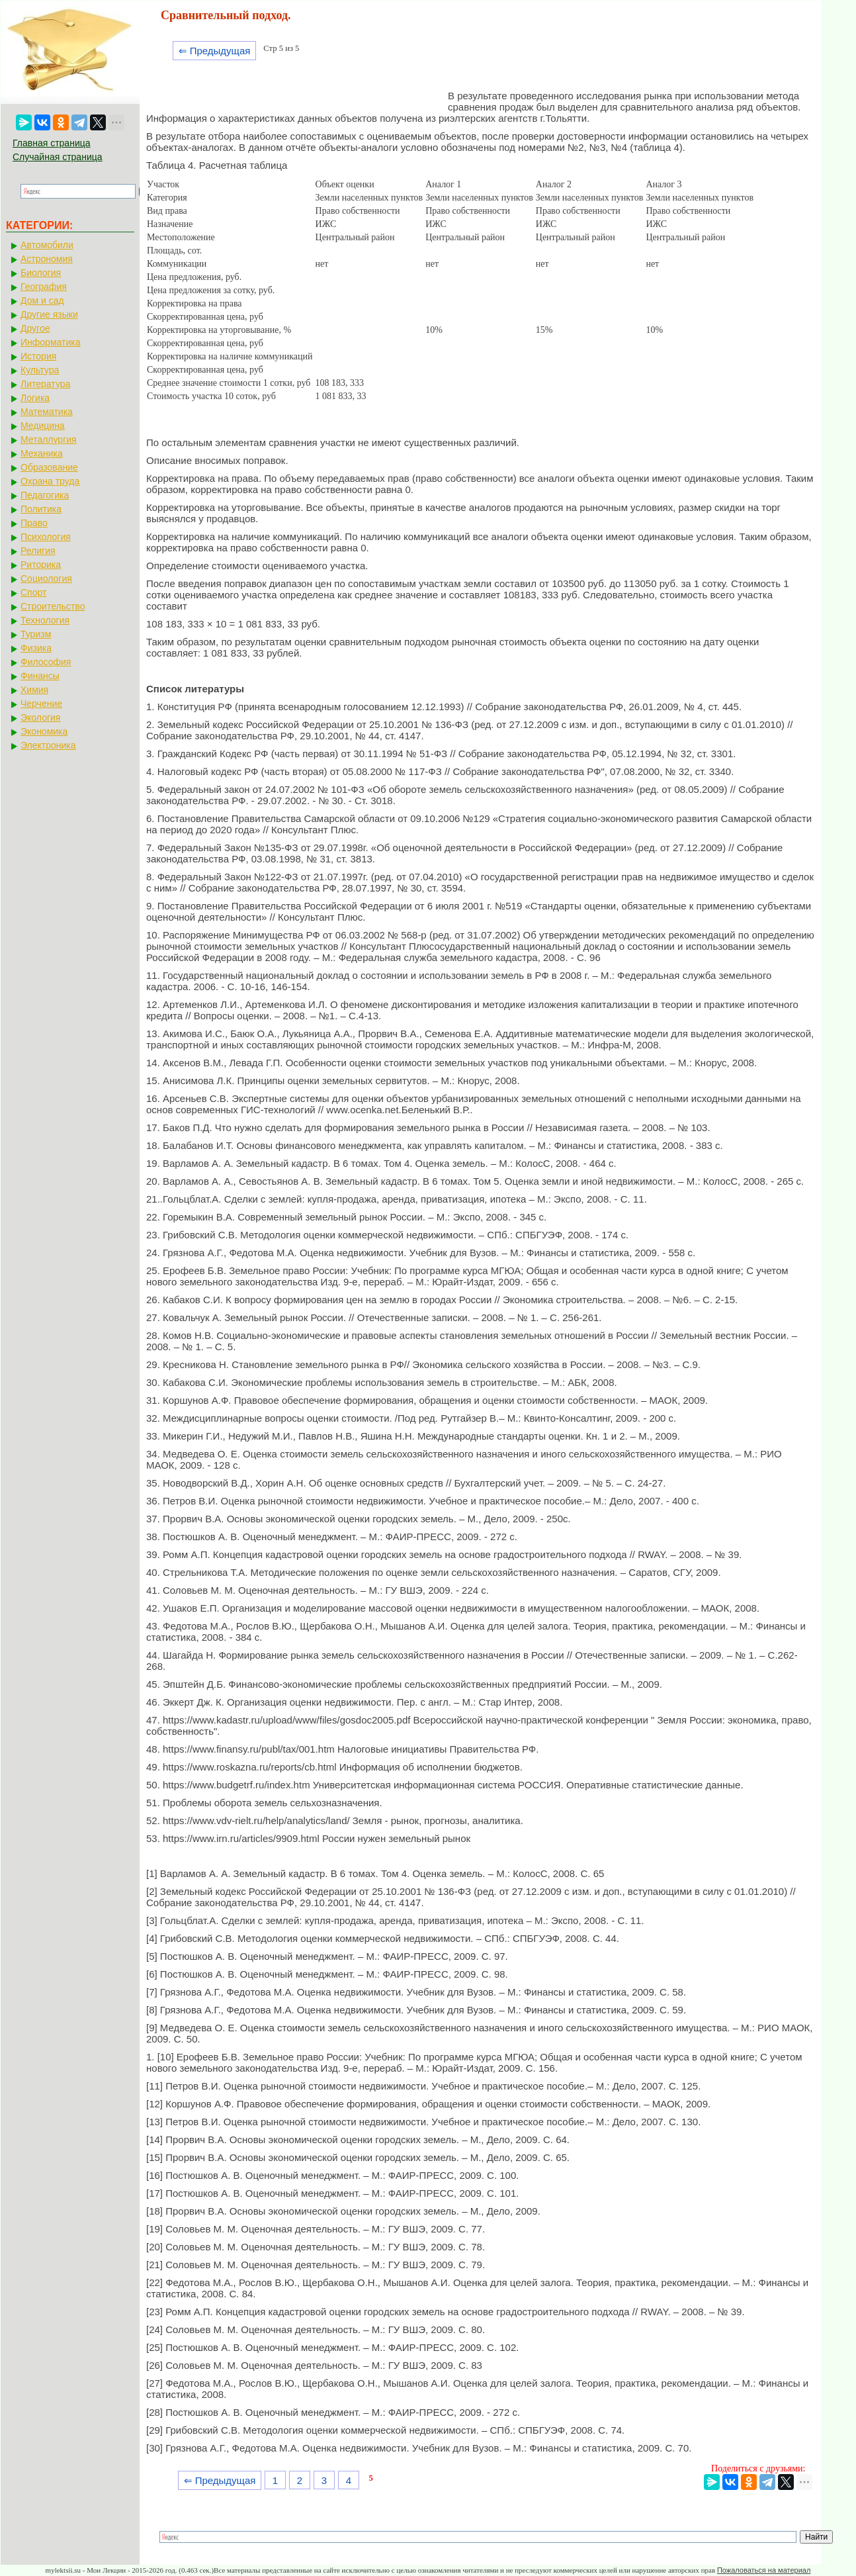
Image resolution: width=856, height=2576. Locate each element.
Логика (35, 397)
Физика (36, 648)
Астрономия (47, 258)
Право (34, 523)
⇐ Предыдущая (215, 50)
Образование (49, 467)
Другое (35, 328)
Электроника (48, 745)
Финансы (40, 675)
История (38, 356)
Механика (42, 453)
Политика (41, 509)
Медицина (43, 425)
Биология (41, 272)
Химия (34, 689)
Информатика (50, 342)
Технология (45, 620)
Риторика (41, 564)
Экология (40, 717)
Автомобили (47, 245)
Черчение (41, 703)
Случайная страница (58, 157)
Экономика (44, 731)
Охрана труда (50, 481)
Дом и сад (42, 300)
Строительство (53, 606)
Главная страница (52, 143)
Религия (38, 550)
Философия (46, 662)
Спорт (33, 592)
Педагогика (45, 495)
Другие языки (49, 314)
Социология (46, 578)
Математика (47, 411)
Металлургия (49, 439)
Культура (40, 370)
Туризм (36, 634)
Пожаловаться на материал (763, 2570)
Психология (46, 536)
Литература (45, 384)
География (44, 286)
